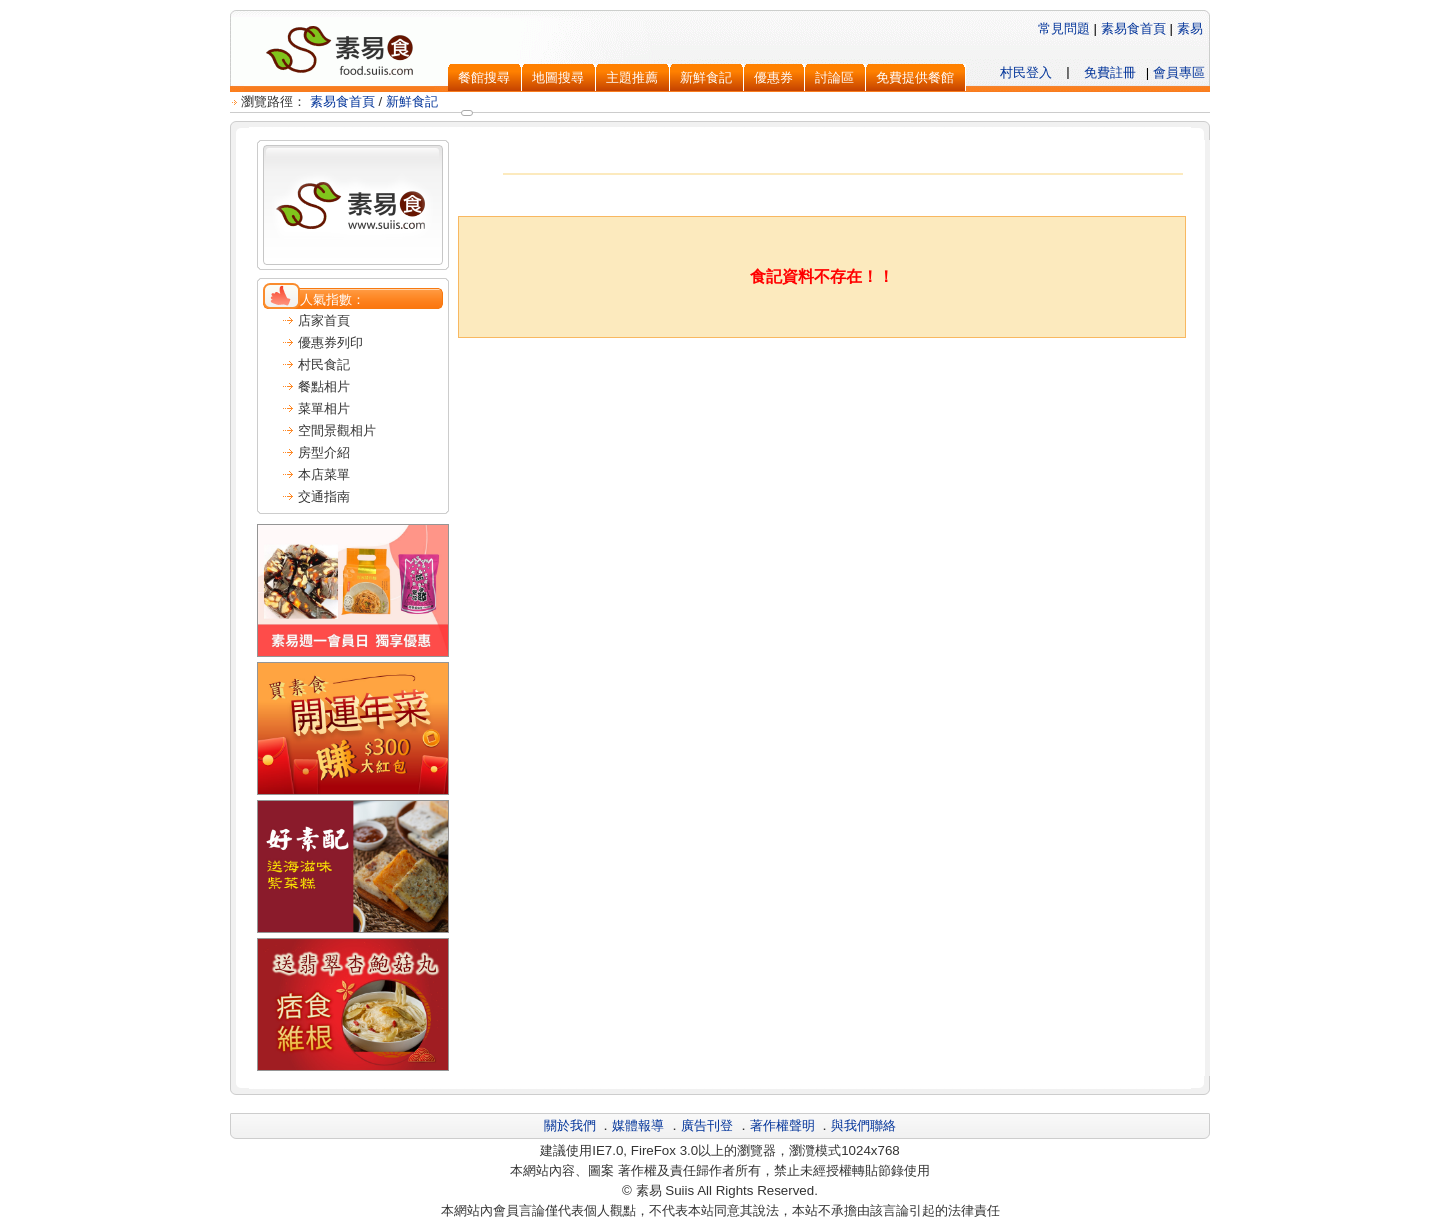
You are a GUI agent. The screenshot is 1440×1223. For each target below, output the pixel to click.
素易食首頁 (1133, 28)
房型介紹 (324, 452)
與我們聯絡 (863, 1125)
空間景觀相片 (337, 430)
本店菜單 (324, 474)
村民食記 (324, 364)
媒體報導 (638, 1125)
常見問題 (1064, 28)
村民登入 (1026, 72)
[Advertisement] (822, 388)
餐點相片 (324, 386)
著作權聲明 (782, 1125)
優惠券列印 (330, 342)
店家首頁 (324, 320)
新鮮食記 (412, 101)
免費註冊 (1110, 72)
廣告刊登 (707, 1125)
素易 (1190, 28)
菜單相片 (324, 408)
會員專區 (1179, 72)
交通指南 (324, 496)
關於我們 (570, 1125)
